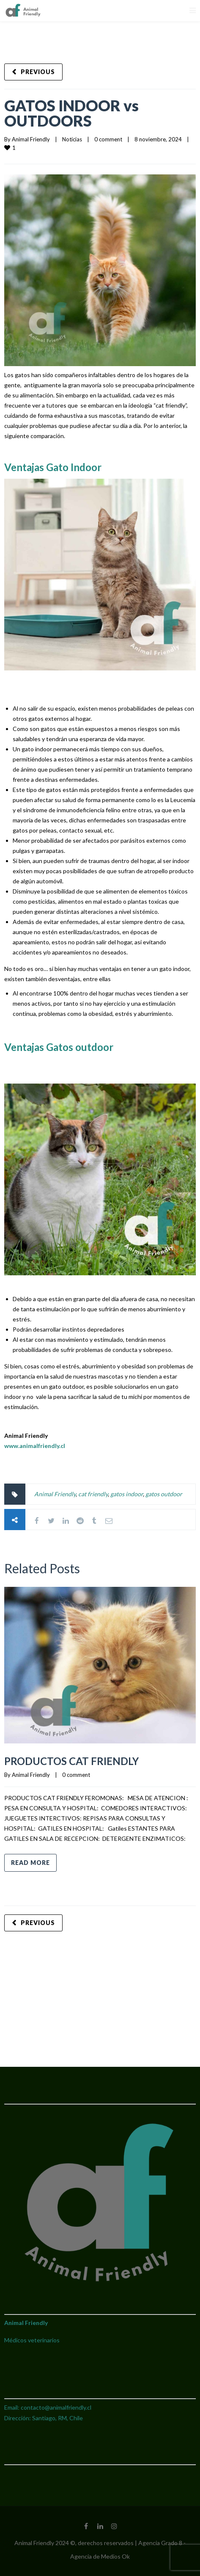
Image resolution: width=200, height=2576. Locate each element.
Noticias (72, 139)
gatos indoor (126, 1494)
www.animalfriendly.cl (34, 1445)
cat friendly (93, 1494)
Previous (38, 71)
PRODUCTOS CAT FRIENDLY (71, 1761)
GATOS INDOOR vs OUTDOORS (71, 113)
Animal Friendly (31, 139)
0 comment (108, 139)
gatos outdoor (163, 1494)
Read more (30, 1862)
